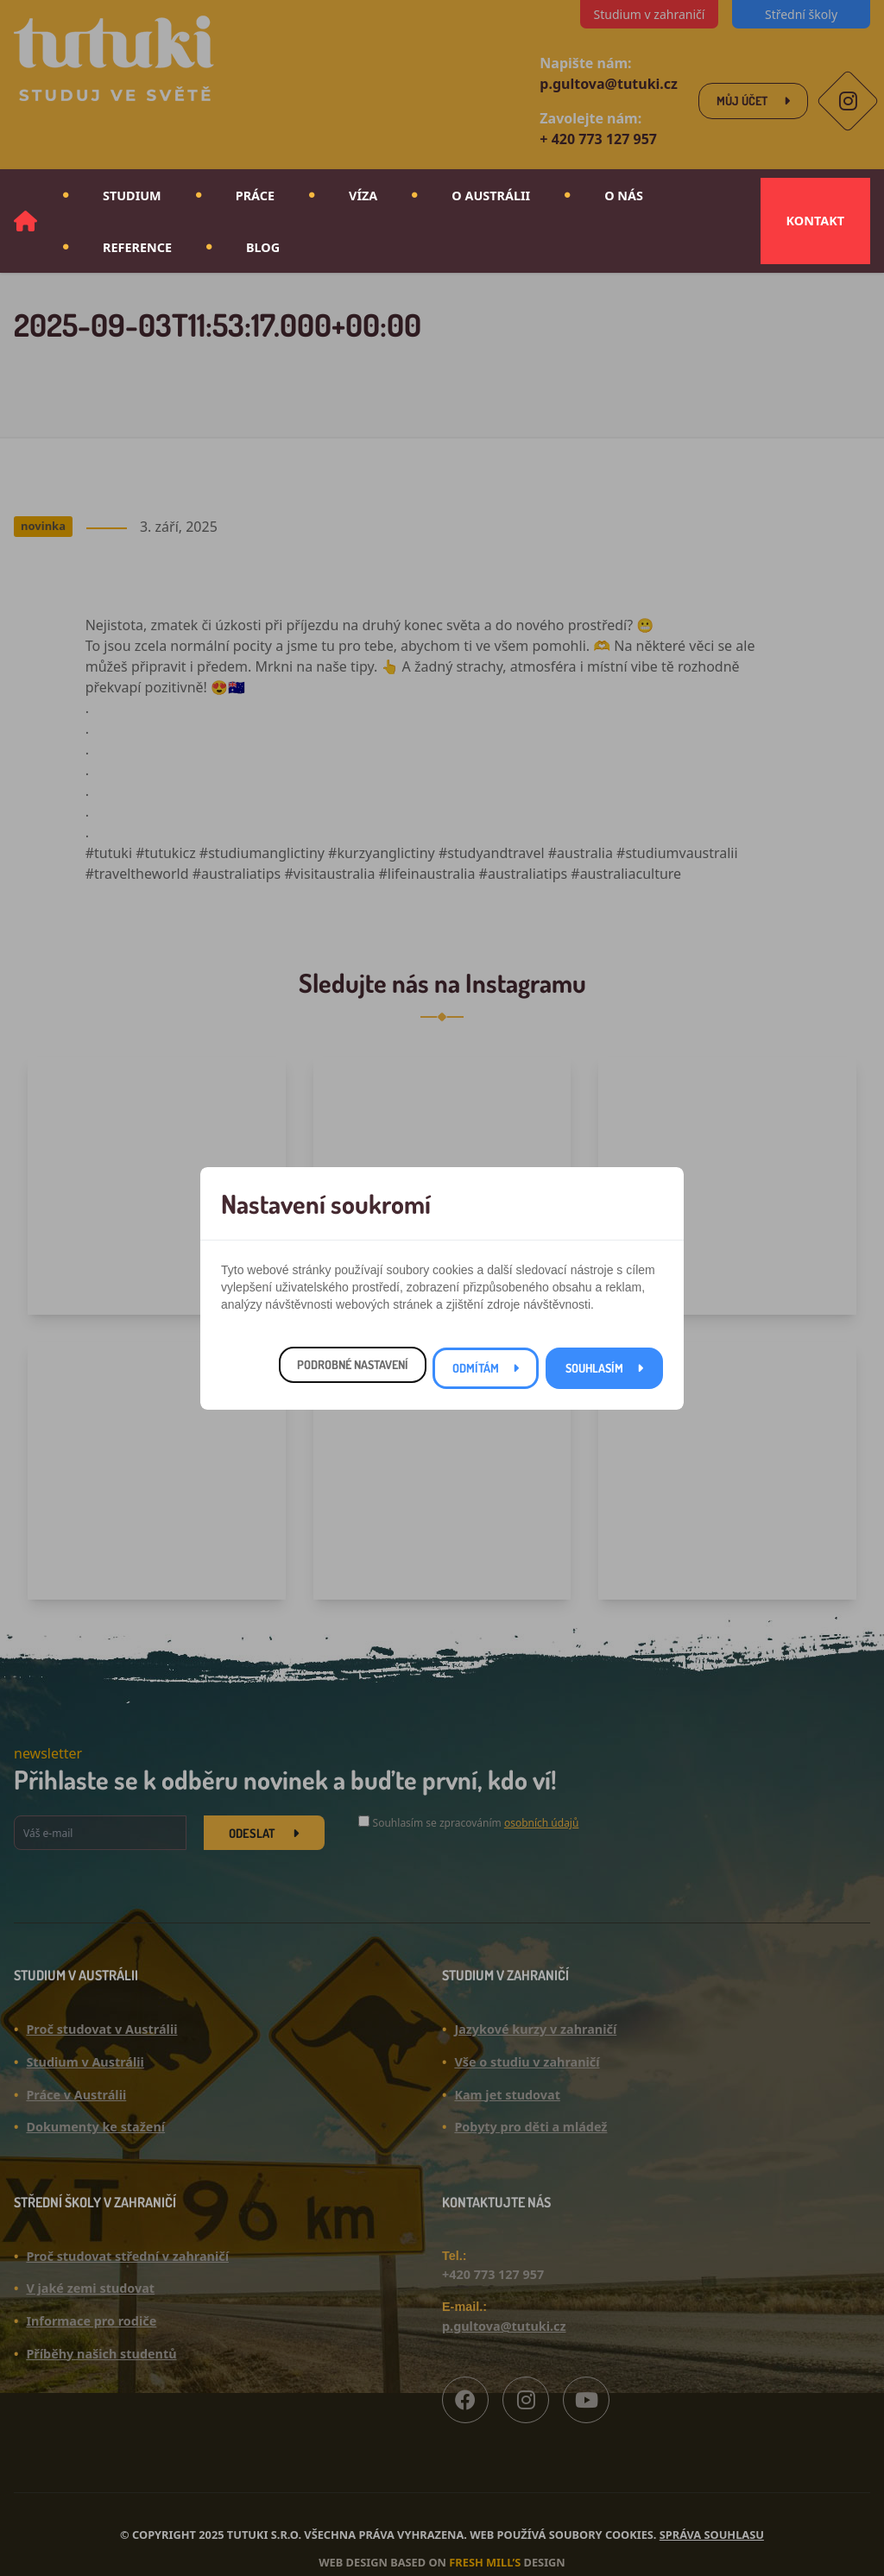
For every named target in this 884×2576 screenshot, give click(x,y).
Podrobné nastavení (352, 1364)
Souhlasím (594, 1368)
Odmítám (475, 1368)
